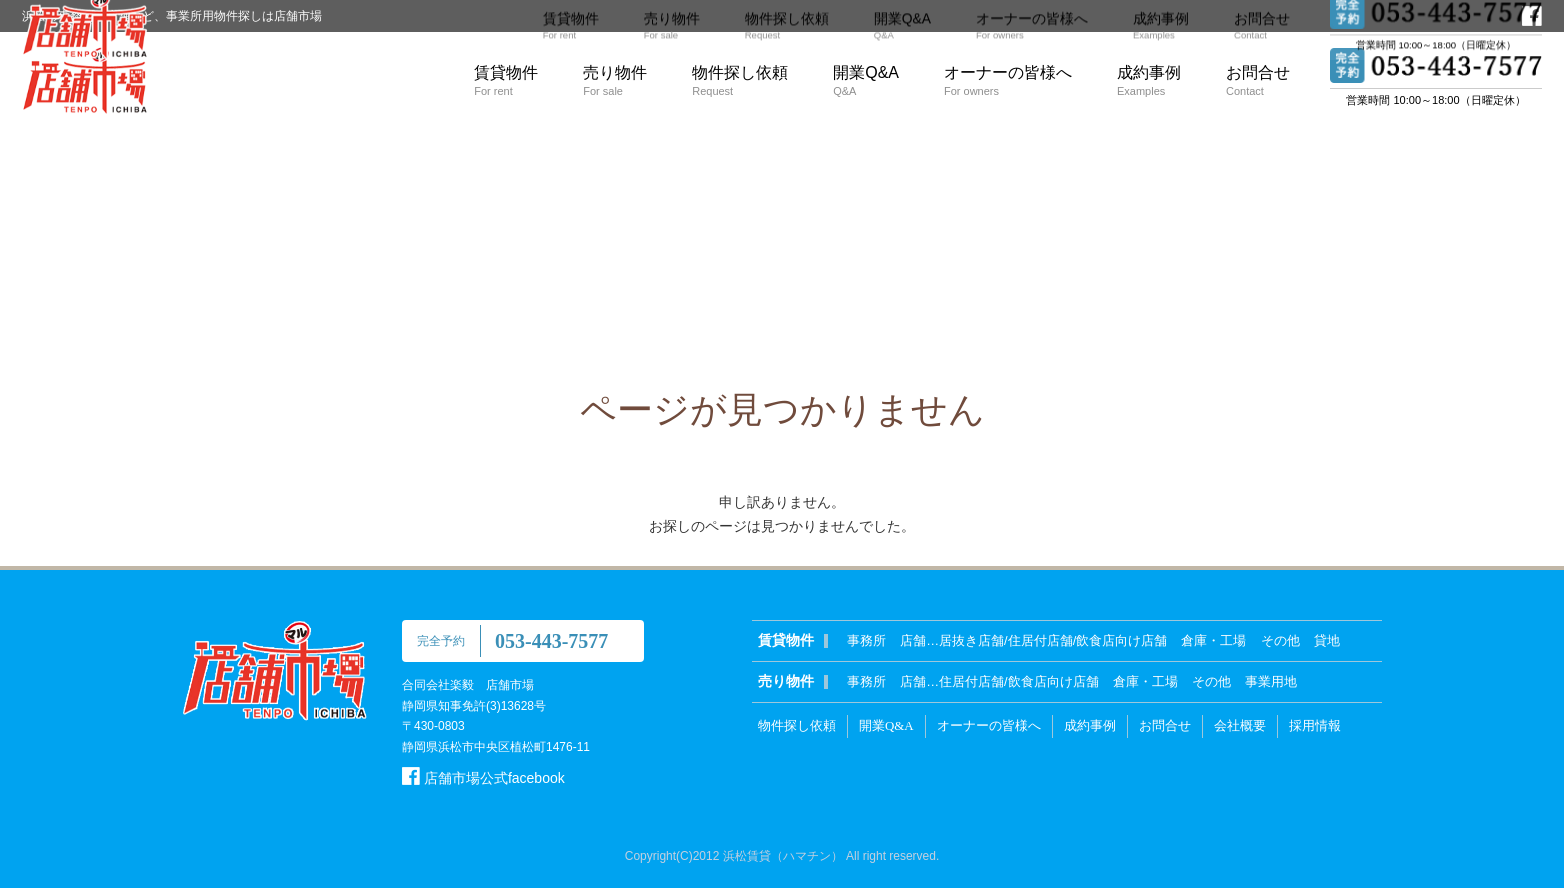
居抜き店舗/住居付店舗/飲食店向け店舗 (1053, 640)
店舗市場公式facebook (483, 778)
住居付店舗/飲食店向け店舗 (1019, 681)
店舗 (913, 640)
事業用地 (1271, 681)
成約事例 (1149, 80)
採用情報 (1315, 725)
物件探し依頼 (740, 80)
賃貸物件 (506, 80)
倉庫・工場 (1213, 640)
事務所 (866, 640)
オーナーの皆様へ (1008, 80)
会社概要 (1240, 725)
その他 (1280, 640)
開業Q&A (866, 80)
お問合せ (1258, 80)
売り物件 (615, 80)
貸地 (1327, 640)
